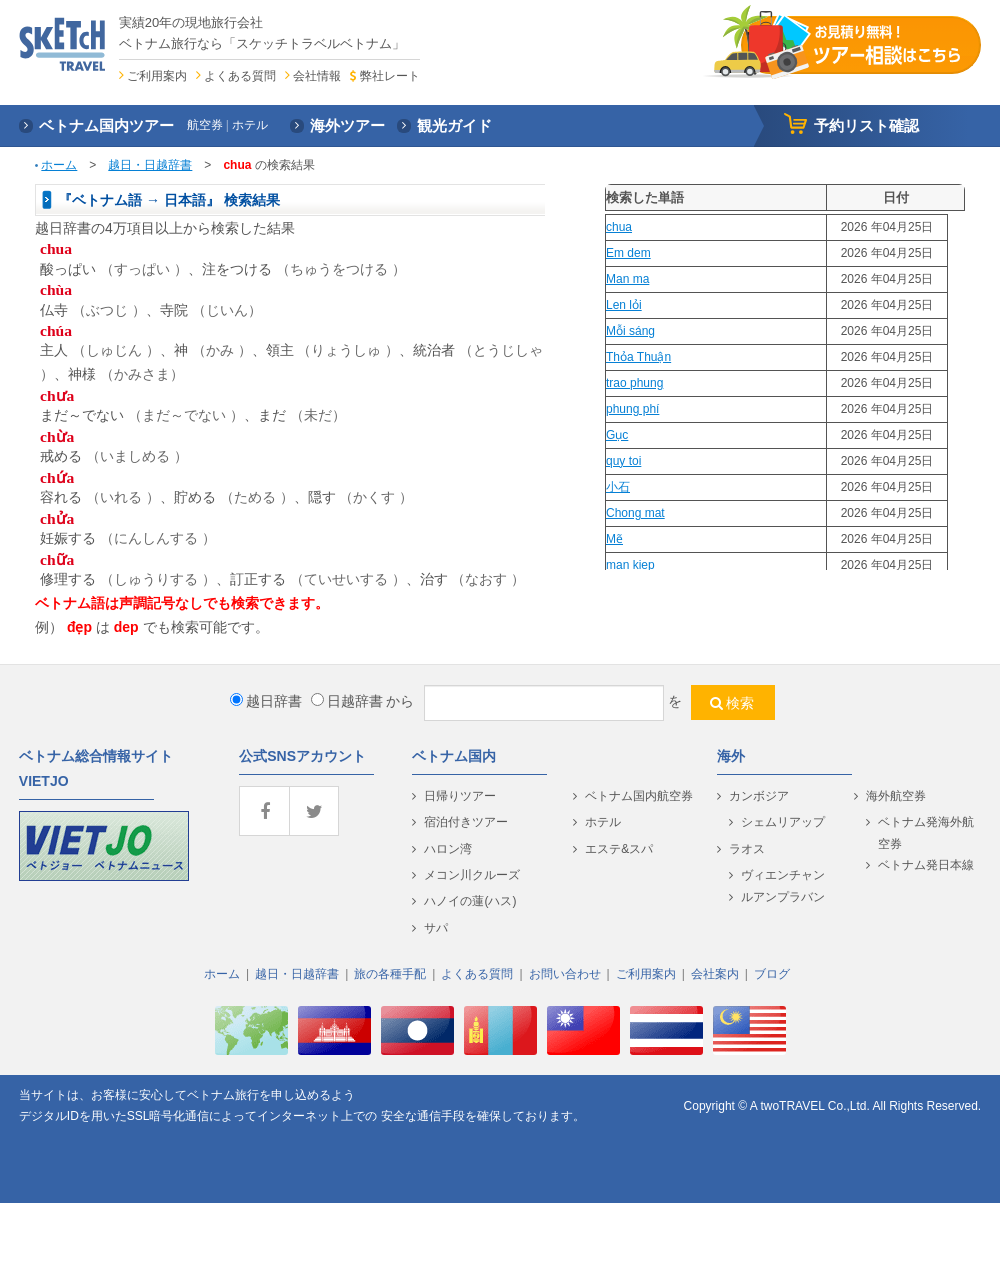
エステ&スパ (619, 849)
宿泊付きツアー (466, 822)
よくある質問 (240, 76)
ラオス (747, 849)
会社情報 (317, 76)
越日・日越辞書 (150, 165)
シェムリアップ (783, 822)
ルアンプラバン (783, 897)
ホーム (59, 165)
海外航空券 (896, 796)
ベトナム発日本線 (926, 865)
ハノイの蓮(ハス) (470, 901)
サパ (436, 928)
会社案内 (715, 974)
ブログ (772, 974)
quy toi (623, 461)
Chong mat (635, 513)
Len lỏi (624, 305)
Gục (617, 435)
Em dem (628, 253)
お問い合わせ (565, 974)
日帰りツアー (460, 796)
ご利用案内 (157, 76)
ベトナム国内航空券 (639, 796)
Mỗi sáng (630, 331)
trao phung (634, 383)
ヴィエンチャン (783, 875)
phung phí (632, 409)
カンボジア (759, 796)
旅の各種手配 (390, 974)
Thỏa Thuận (638, 357)
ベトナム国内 (454, 756)
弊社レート (390, 76)
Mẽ (614, 539)
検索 (740, 703)
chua (619, 227)
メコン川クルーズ (472, 875)
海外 (731, 756)
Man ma (627, 279)
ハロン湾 (448, 849)
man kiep (630, 565)
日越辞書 (347, 701)
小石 (618, 487)
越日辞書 (266, 701)
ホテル (603, 822)
